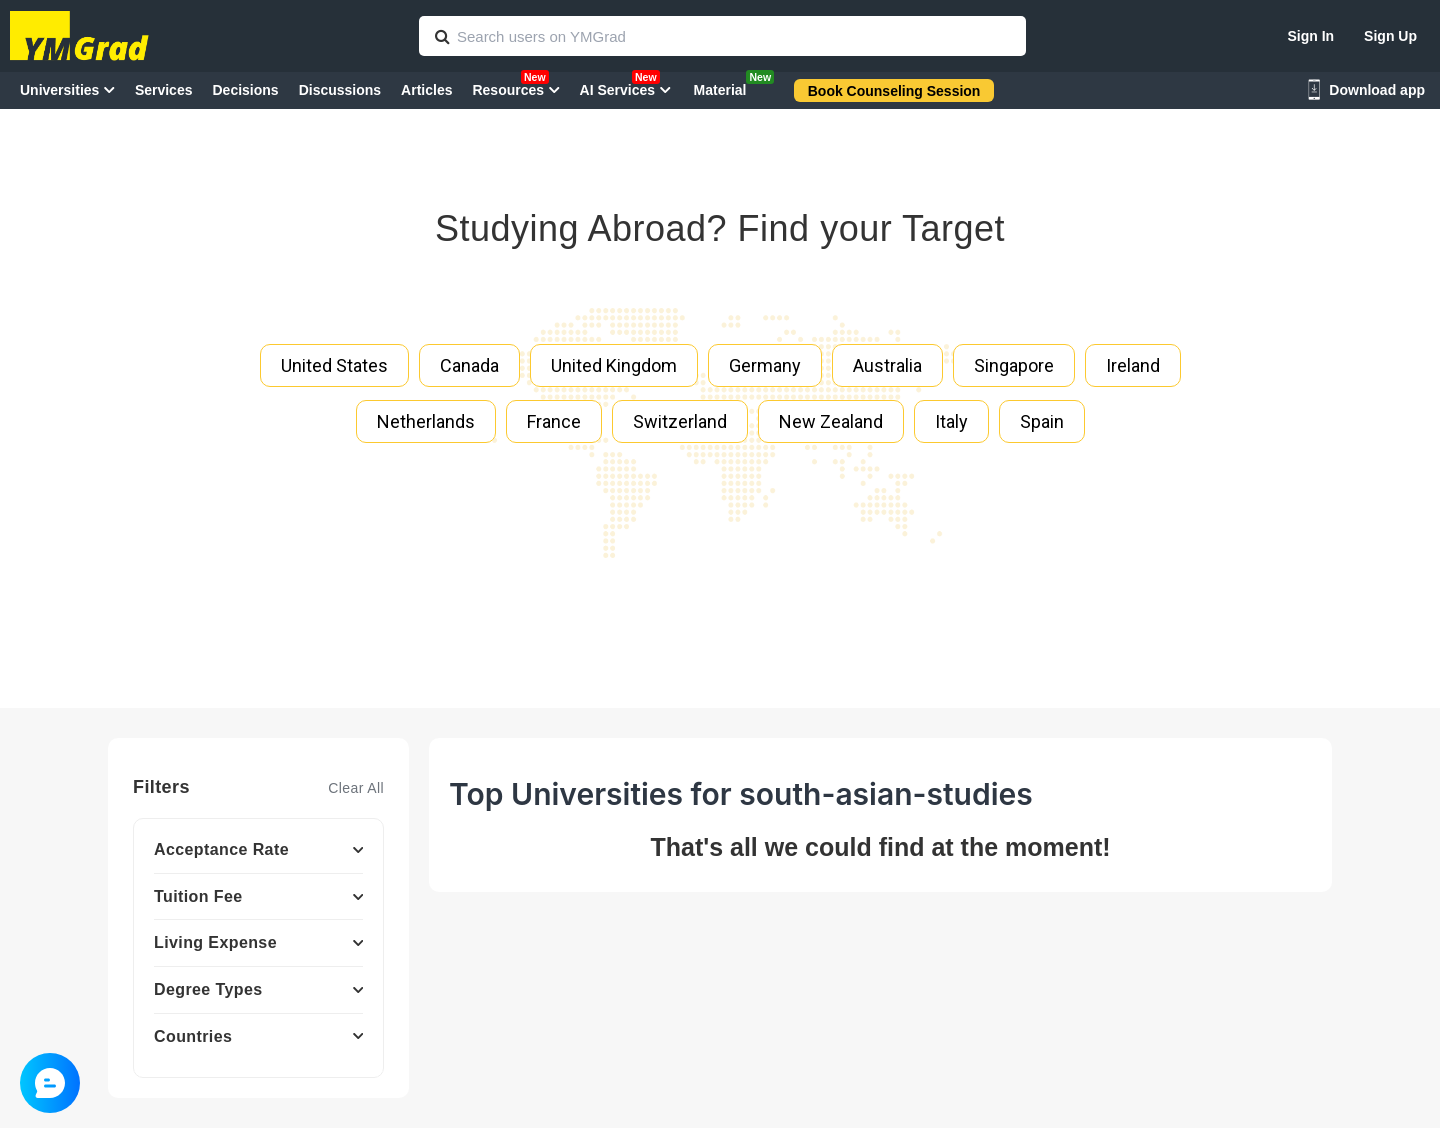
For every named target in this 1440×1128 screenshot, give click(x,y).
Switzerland (680, 421)
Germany (765, 365)
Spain (1042, 421)
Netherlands (426, 421)
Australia (887, 365)
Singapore (1014, 365)
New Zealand (831, 421)
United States (334, 365)
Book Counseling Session (894, 91)
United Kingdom (614, 365)
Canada (469, 365)
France (554, 421)
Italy (951, 421)
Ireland (1133, 365)
